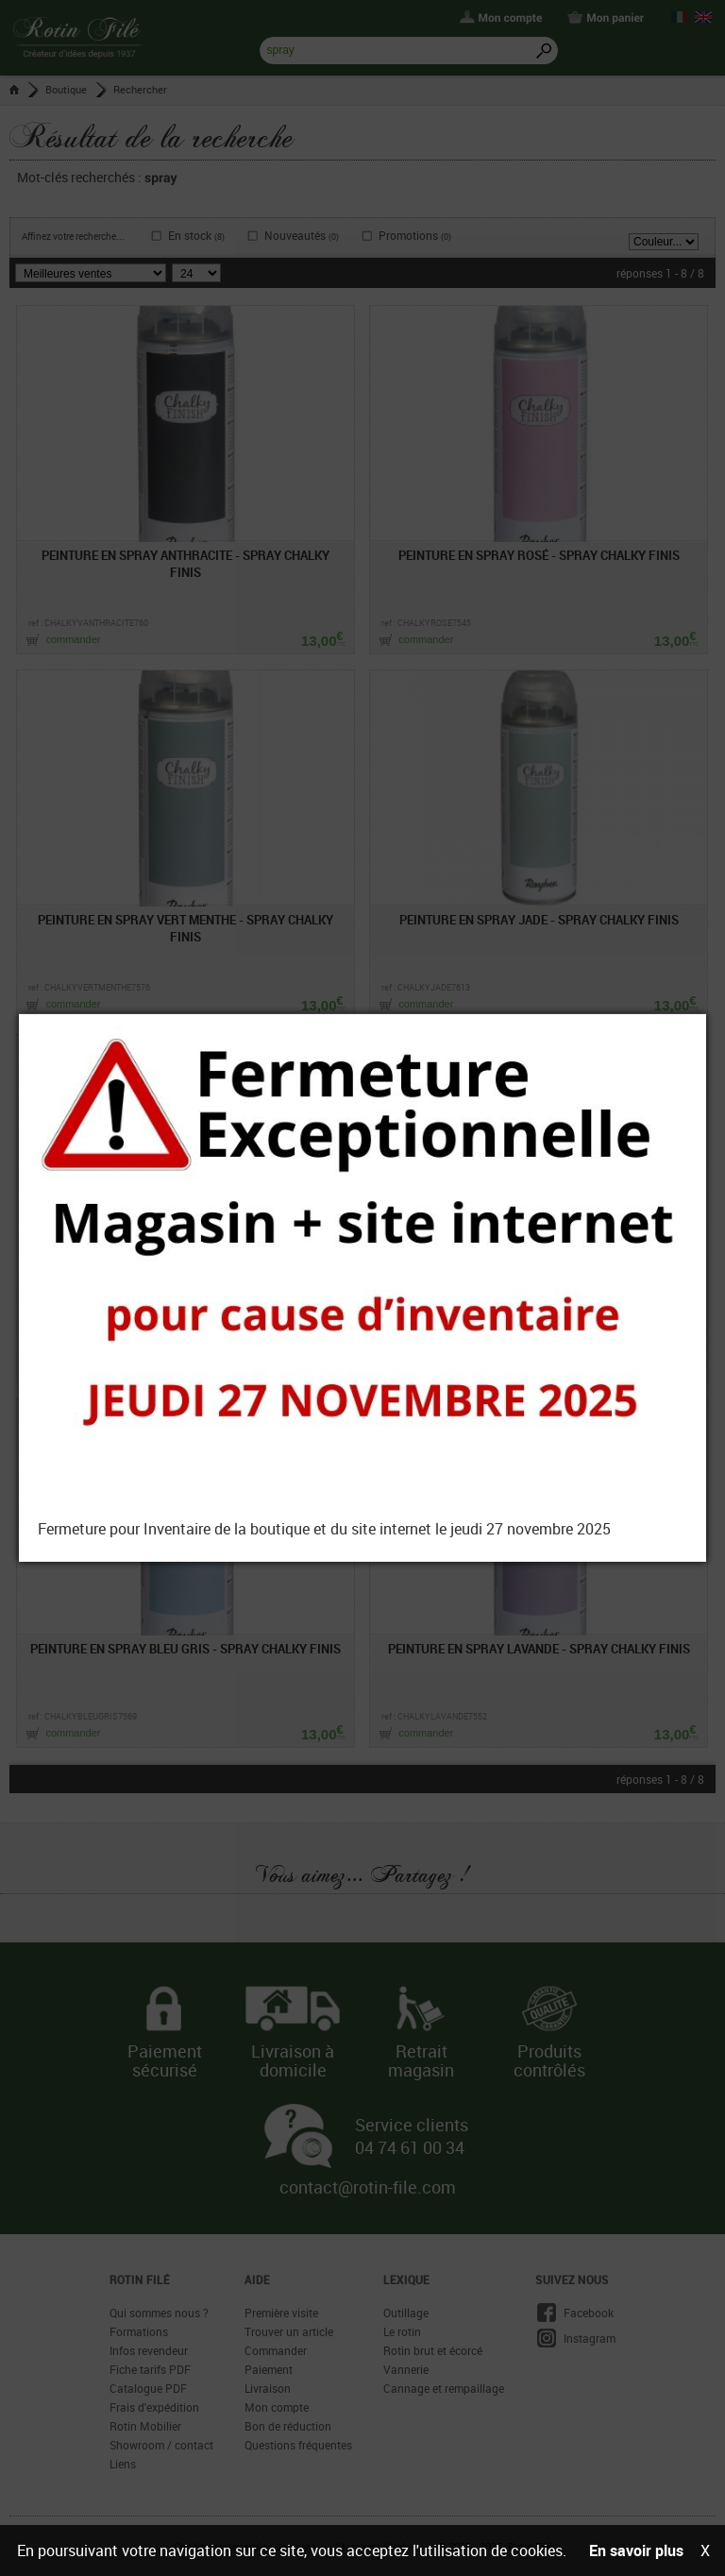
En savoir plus (636, 2550)
